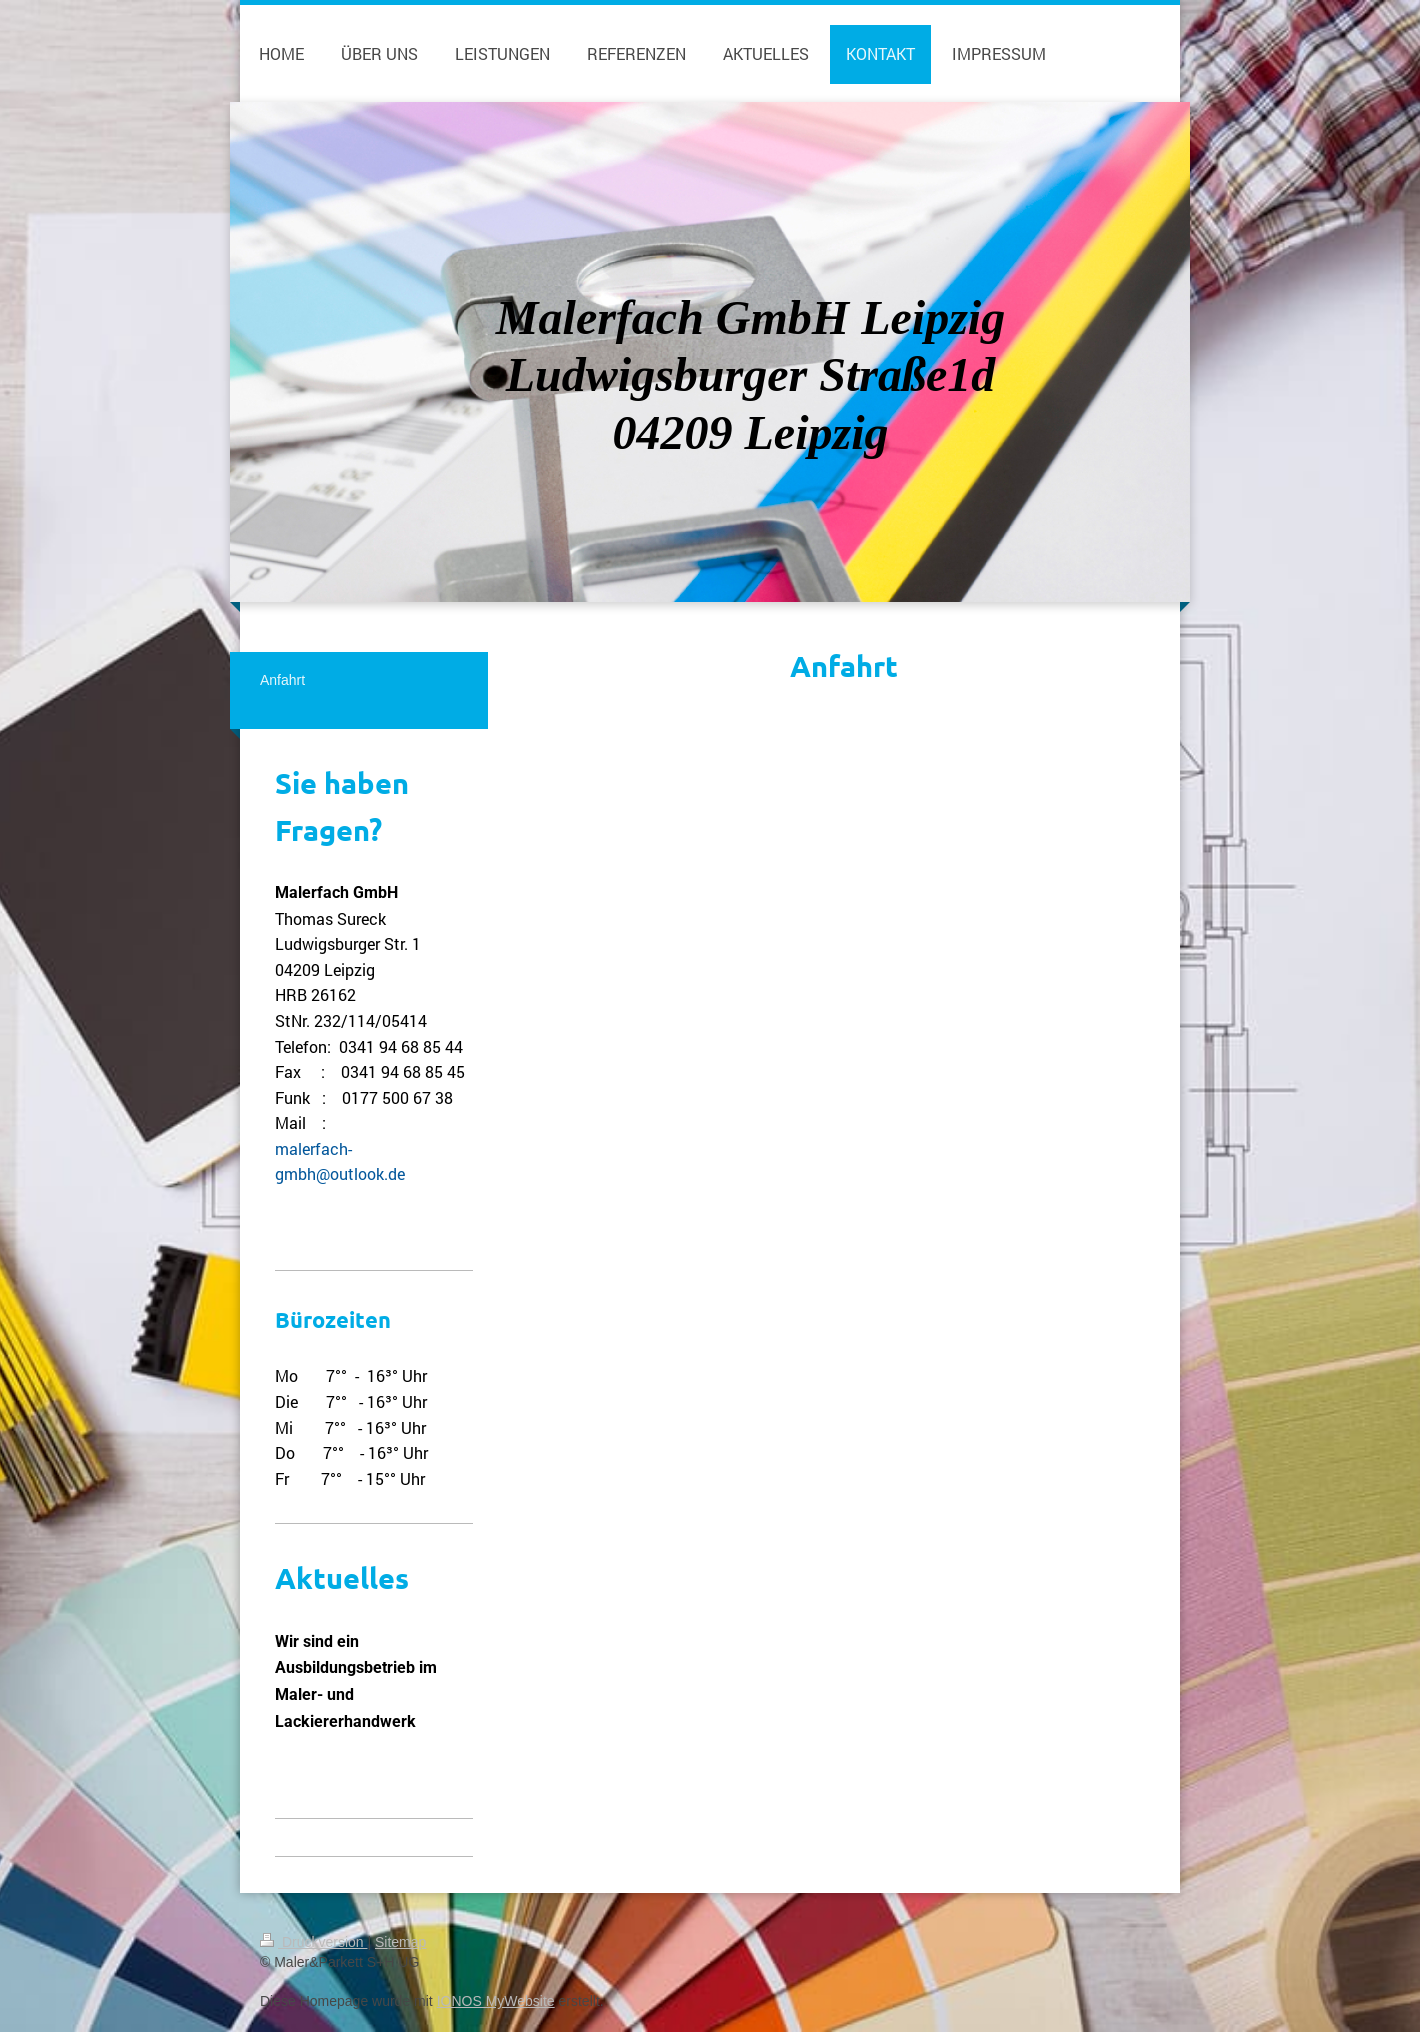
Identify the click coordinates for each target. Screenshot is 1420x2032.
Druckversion (313, 1942)
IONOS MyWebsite (496, 2001)
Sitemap (400, 1942)
